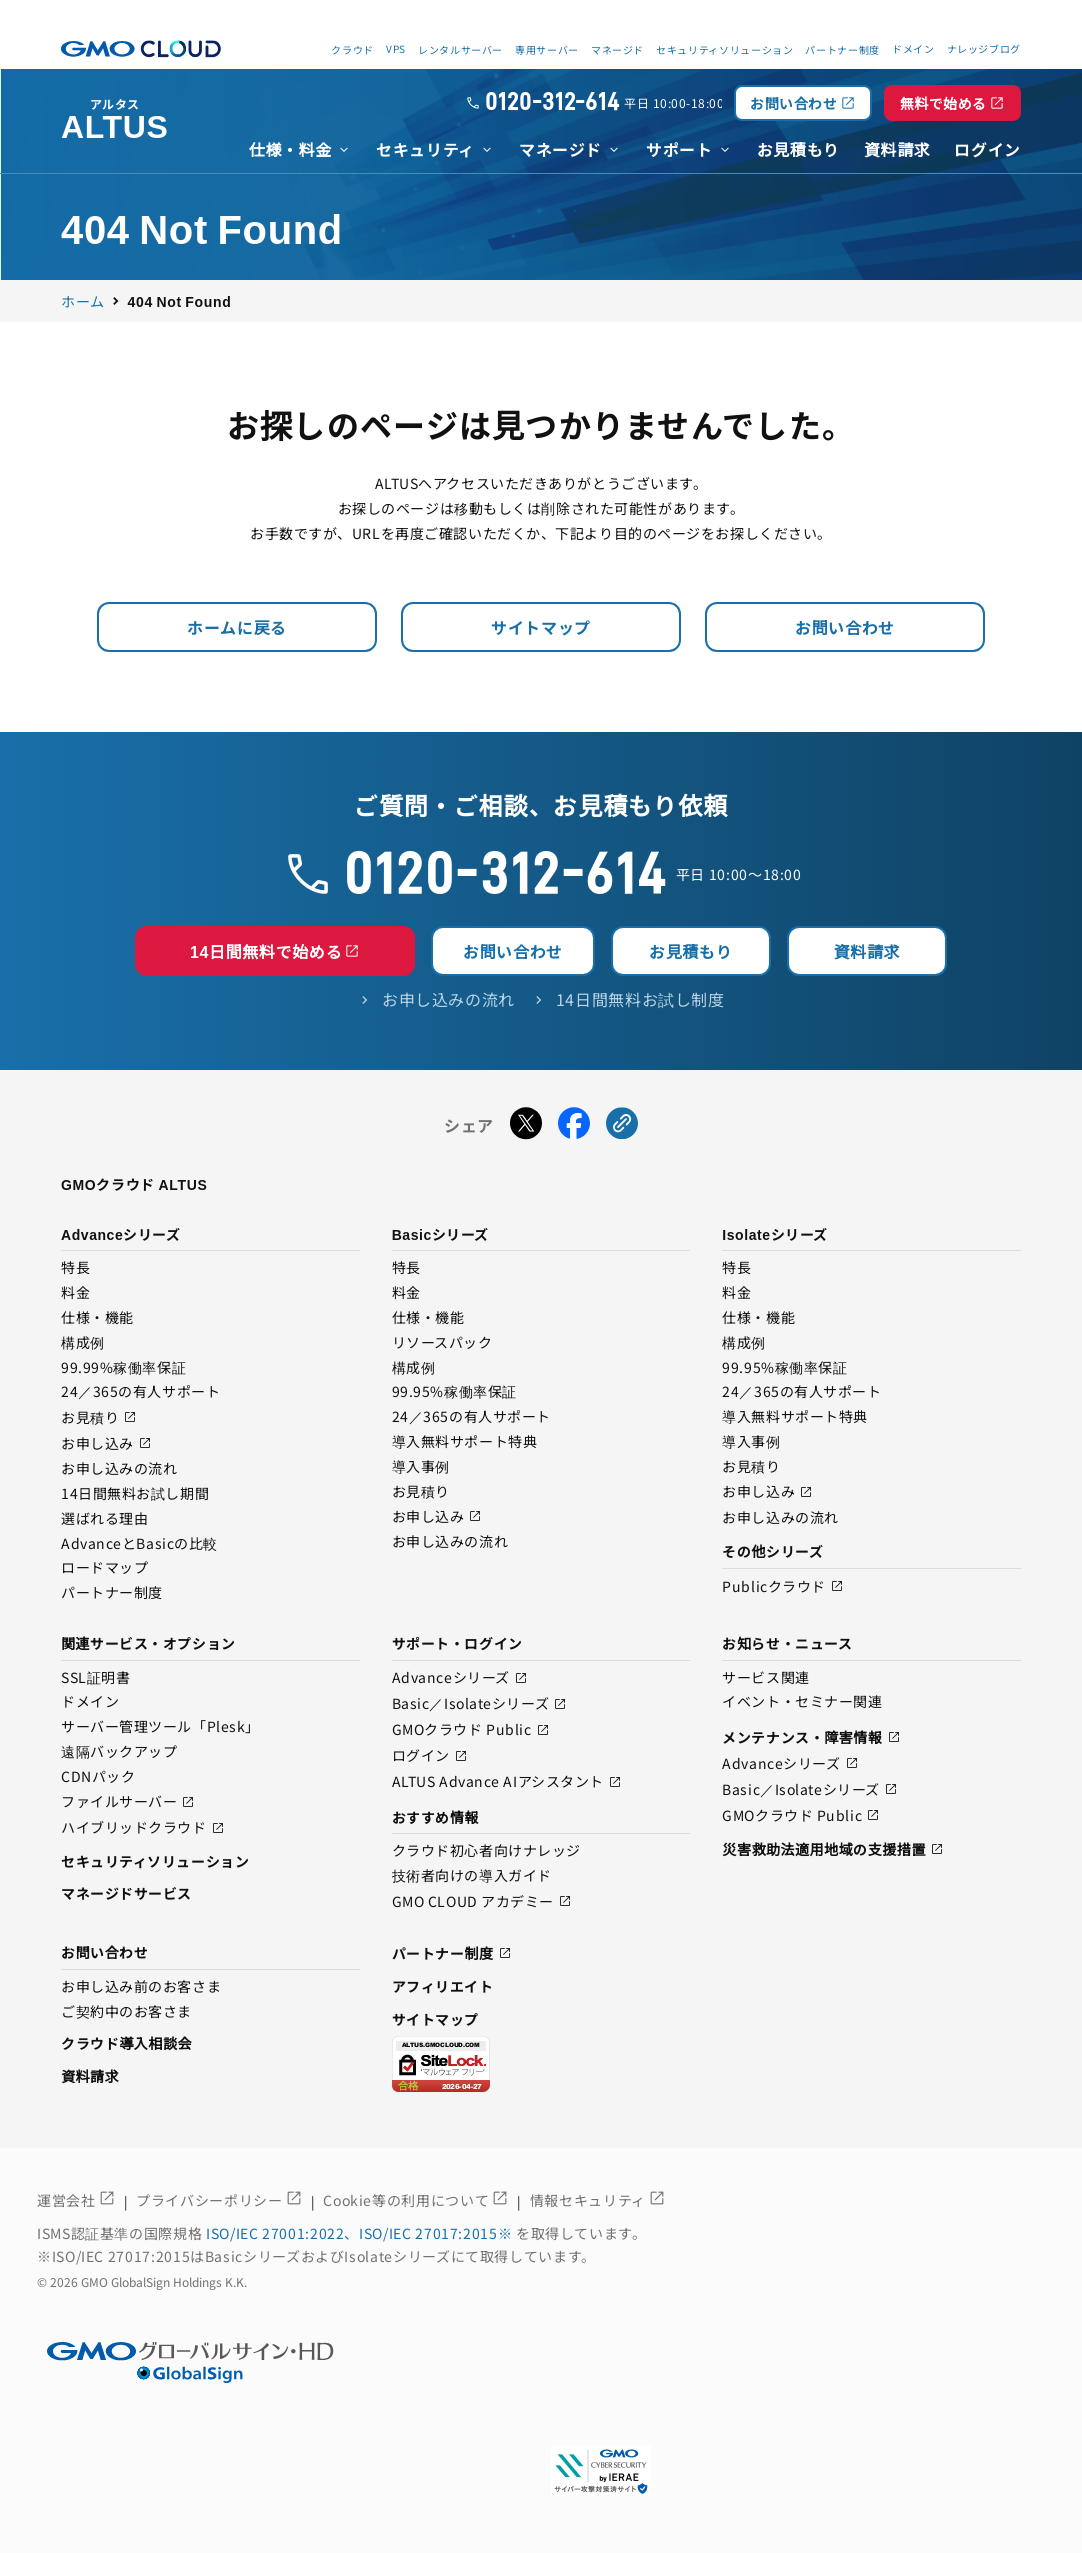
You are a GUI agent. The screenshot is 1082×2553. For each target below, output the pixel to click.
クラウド (352, 49)
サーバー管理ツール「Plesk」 (160, 1727)
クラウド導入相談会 (126, 2043)
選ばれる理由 (104, 1519)
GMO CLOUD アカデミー (482, 1901)
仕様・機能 (97, 1318)
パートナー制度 (842, 49)
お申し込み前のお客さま (141, 1987)
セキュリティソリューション (724, 49)
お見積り (99, 1417)
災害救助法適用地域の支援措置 (833, 1849)
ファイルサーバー (128, 1802)
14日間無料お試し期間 (135, 1494)
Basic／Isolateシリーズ (480, 1704)
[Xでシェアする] (526, 1126)
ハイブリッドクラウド (143, 1828)
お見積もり (690, 951)
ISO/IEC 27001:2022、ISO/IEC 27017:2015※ (361, 2233)
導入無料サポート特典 (465, 1442)
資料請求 (867, 951)
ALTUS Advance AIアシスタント (507, 1782)
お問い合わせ (802, 103)
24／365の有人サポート (140, 1392)
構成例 (83, 1343)
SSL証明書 (95, 1678)
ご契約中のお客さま (126, 2012)
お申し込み (106, 1443)
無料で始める (952, 103)
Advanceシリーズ (460, 1678)
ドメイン (90, 1702)
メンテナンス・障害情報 (811, 1737)
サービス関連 (765, 1678)
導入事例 (421, 1467)
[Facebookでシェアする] (574, 1126)
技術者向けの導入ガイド (472, 1876)
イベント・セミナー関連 (802, 1702)
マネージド (617, 49)
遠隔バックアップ (119, 1752)
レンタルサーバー (460, 49)
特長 (75, 1268)
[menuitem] (300, 147)
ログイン (430, 1756)
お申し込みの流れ (119, 1469)
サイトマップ (541, 627)
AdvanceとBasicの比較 (139, 1544)
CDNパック (98, 1777)
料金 (75, 1293)
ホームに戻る (237, 627)
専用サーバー (547, 49)
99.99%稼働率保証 (123, 1368)
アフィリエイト (443, 1986)
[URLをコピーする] (622, 1126)
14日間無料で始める (275, 951)
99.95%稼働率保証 (454, 1392)
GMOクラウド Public (471, 1730)
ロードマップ (104, 1568)
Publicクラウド (783, 1586)
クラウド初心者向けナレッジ (486, 1851)
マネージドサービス (126, 1893)
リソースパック (442, 1343)
